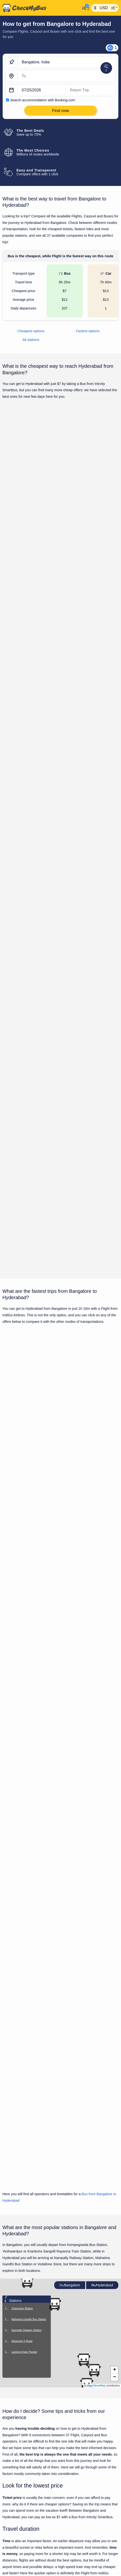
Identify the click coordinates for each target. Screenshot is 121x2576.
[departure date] (42, 90)
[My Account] (84, 7)
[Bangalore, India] (67, 62)
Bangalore (69, 1886)
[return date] (91, 90)
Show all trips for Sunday (60, 1060)
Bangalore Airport (78, 2292)
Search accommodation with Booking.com (42, 100)
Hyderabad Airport (16, 2299)
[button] (94, 1970)
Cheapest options (31, 331)
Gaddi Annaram (14, 2292)
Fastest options (88, 331)
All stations (31, 340)
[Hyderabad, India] (67, 76)
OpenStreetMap (96, 1986)
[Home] (40, 8)
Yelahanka (97, 2286)
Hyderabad (102, 1886)
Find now (94, 495)
